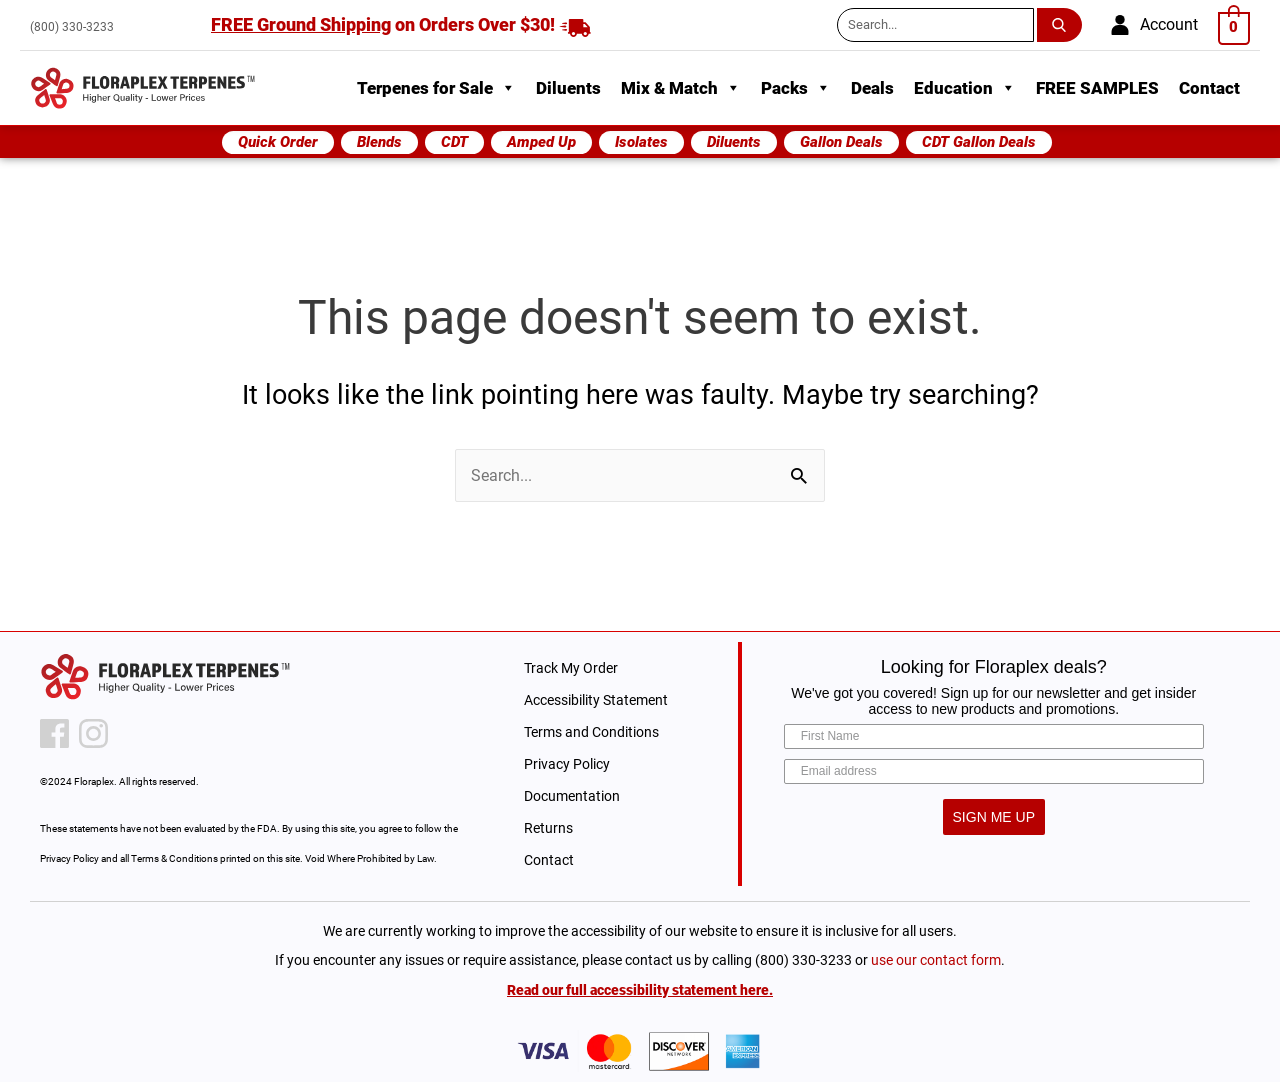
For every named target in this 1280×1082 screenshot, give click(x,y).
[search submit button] (1062, 25)
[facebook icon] (54, 733)
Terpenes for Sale (436, 88)
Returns (548, 828)
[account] (1154, 25)
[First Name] (994, 736)
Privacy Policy (567, 764)
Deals (872, 88)
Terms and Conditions (591, 732)
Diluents (568, 88)
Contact (1209, 88)
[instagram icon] (93, 733)
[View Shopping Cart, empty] (1234, 26)
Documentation (572, 796)
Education (965, 88)
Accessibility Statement (596, 700)
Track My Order (571, 668)
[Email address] (994, 771)
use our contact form (936, 960)
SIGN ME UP (994, 817)
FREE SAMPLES (1097, 88)
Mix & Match (681, 88)
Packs (796, 88)
